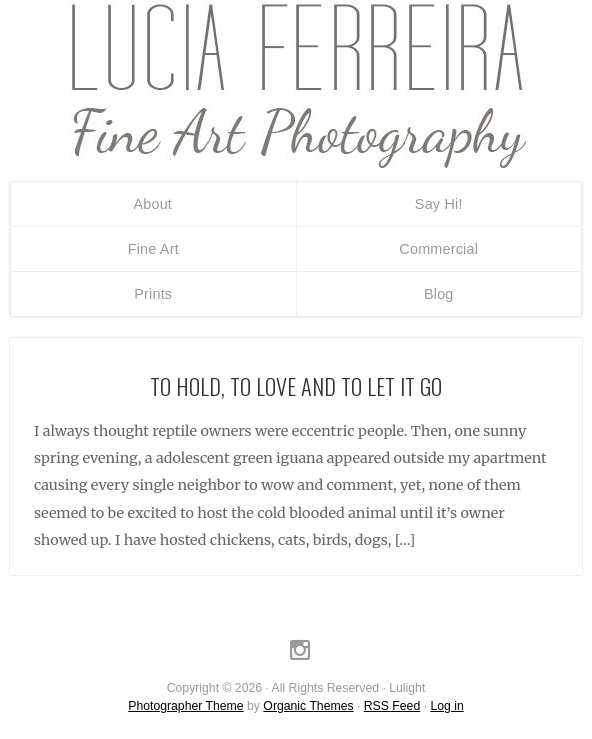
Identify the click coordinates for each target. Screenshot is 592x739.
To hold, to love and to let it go (296, 385)
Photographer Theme (185, 706)
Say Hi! (439, 204)
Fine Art (153, 249)
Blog (439, 294)
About (152, 204)
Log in (446, 706)
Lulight (296, 85)
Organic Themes (308, 706)
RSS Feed (392, 706)
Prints (153, 294)
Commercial (438, 249)
